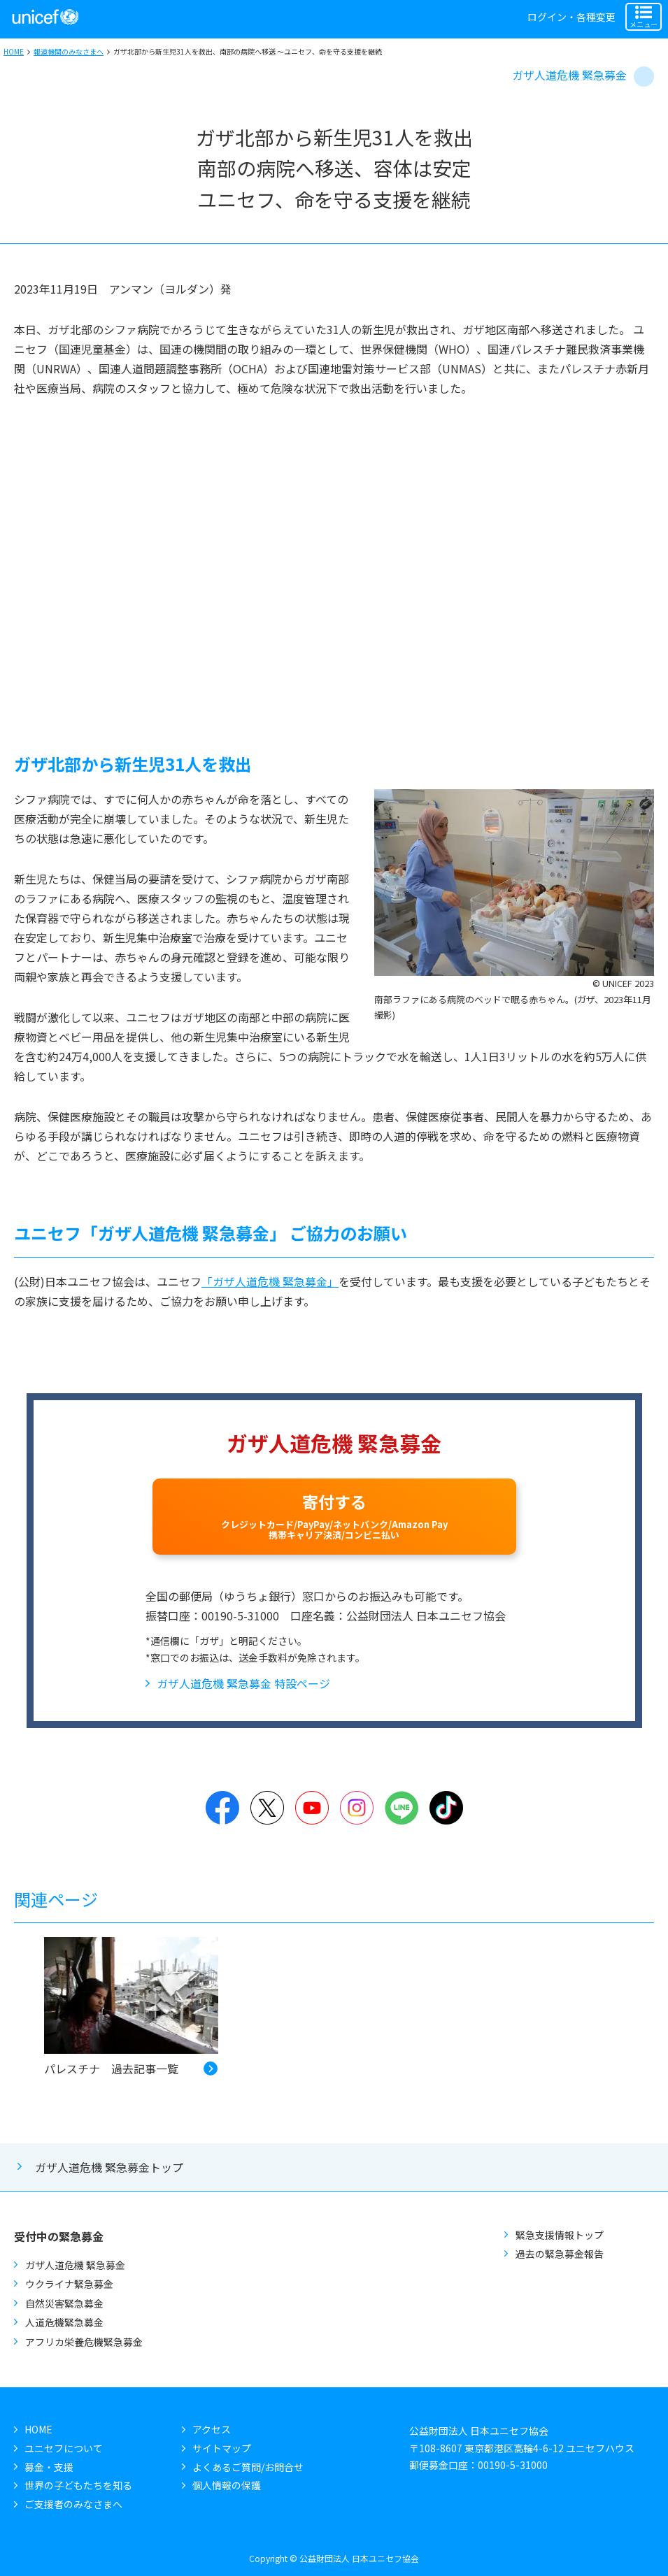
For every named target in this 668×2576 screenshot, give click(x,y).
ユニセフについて (63, 2448)
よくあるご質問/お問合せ (248, 2467)
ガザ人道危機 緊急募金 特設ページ (243, 1683)
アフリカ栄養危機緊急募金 (84, 2342)
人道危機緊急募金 (64, 2322)
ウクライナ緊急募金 (69, 2284)
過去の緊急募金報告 (560, 2254)
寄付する (334, 1515)
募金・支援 (48, 2467)
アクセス (211, 2429)
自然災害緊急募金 (64, 2303)
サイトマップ (221, 2448)
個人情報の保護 (226, 2485)
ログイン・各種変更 (571, 17)
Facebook (222, 1808)
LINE (401, 1808)
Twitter (267, 1808)
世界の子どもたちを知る (78, 2485)
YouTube (312, 1808)
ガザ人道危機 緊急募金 (569, 74)
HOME (13, 51)
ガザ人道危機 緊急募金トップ (109, 2167)
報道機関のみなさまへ (69, 51)
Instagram (357, 1808)
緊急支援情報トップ (560, 2235)
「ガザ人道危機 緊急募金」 (270, 1281)
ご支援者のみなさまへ (73, 2504)
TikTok (446, 1808)
